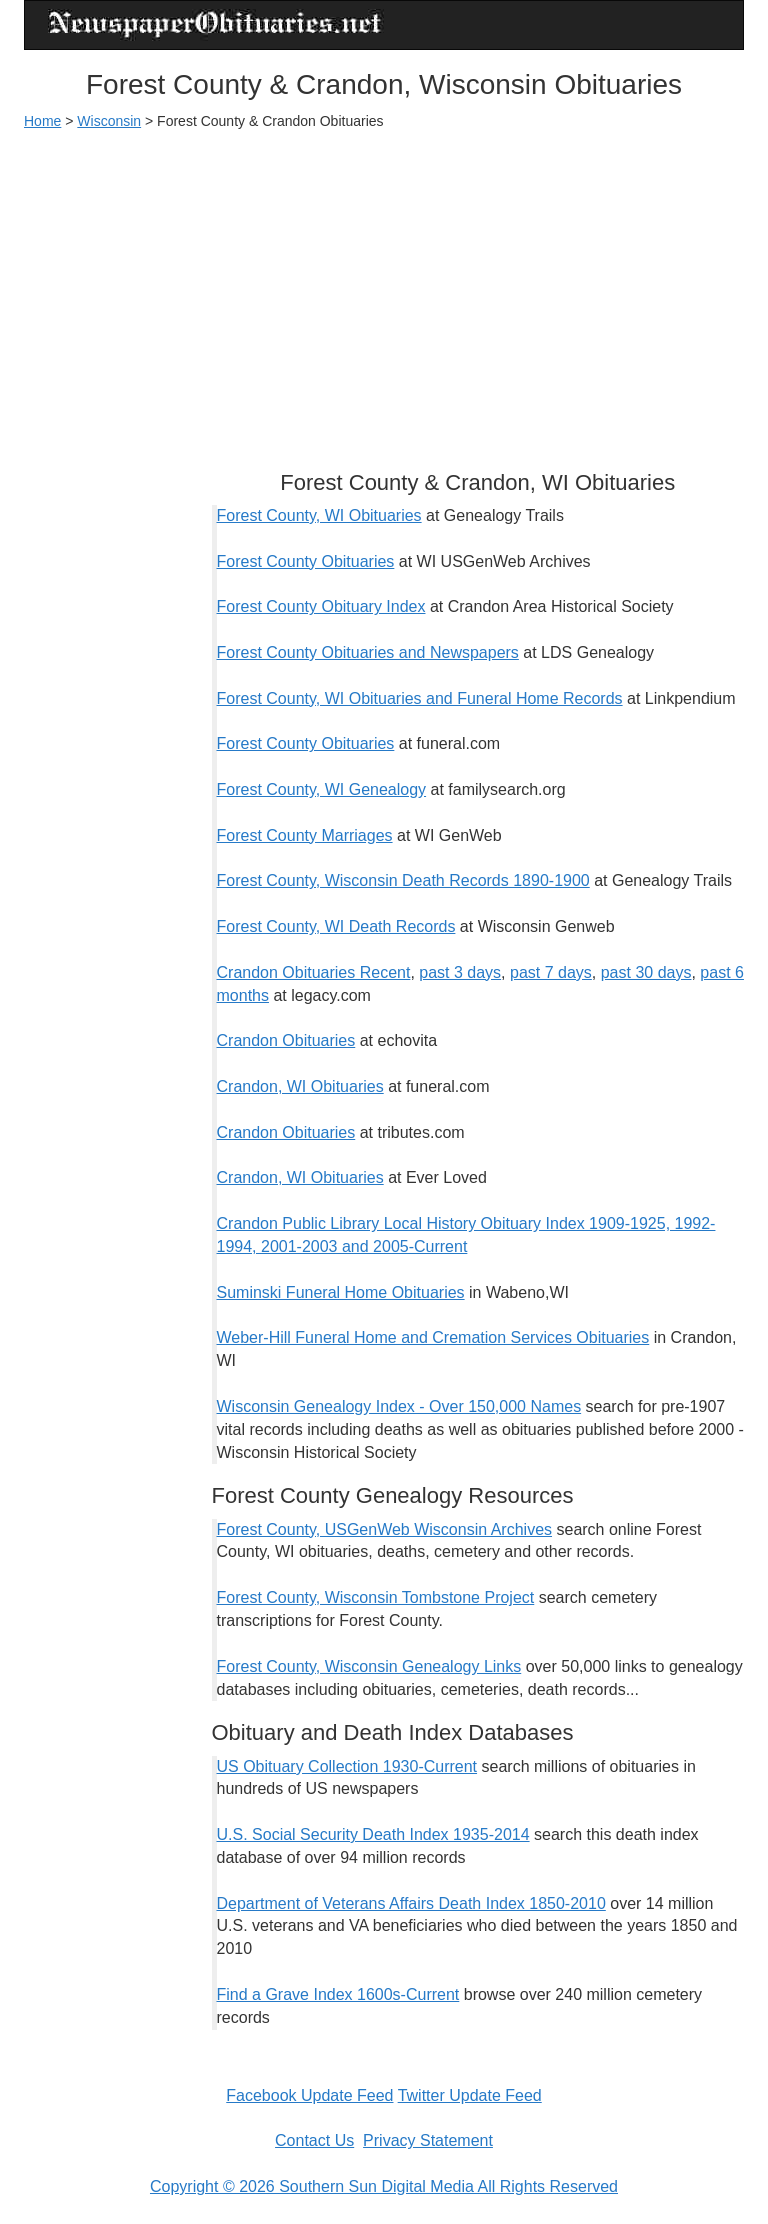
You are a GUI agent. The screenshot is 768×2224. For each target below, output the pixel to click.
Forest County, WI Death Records (336, 926)
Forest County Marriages (305, 835)
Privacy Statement (428, 2140)
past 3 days (460, 972)
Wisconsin (109, 121)
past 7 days (551, 972)
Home (42, 121)
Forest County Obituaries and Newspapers (368, 652)
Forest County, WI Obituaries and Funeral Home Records (420, 698)
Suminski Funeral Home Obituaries (341, 1292)
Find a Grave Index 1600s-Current (338, 1994)
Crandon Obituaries (286, 1040)
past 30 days (646, 972)
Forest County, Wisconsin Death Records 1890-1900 (403, 880)
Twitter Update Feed (470, 2095)
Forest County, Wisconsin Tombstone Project (376, 1597)
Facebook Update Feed (309, 2095)
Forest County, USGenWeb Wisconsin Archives (385, 1529)
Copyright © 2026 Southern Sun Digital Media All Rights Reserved (384, 2186)
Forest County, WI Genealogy (322, 789)
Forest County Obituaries (306, 561)
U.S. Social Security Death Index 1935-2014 (373, 1834)
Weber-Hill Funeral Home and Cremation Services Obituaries (433, 1337)
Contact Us (314, 2140)
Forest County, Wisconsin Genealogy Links (369, 1666)
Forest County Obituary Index (321, 606)
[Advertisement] (384, 291)
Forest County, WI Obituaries (319, 515)
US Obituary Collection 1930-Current (347, 1766)
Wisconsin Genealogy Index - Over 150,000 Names (399, 1406)
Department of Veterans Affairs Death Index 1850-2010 (411, 1903)
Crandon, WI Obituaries (300, 1086)
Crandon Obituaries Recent (314, 972)
